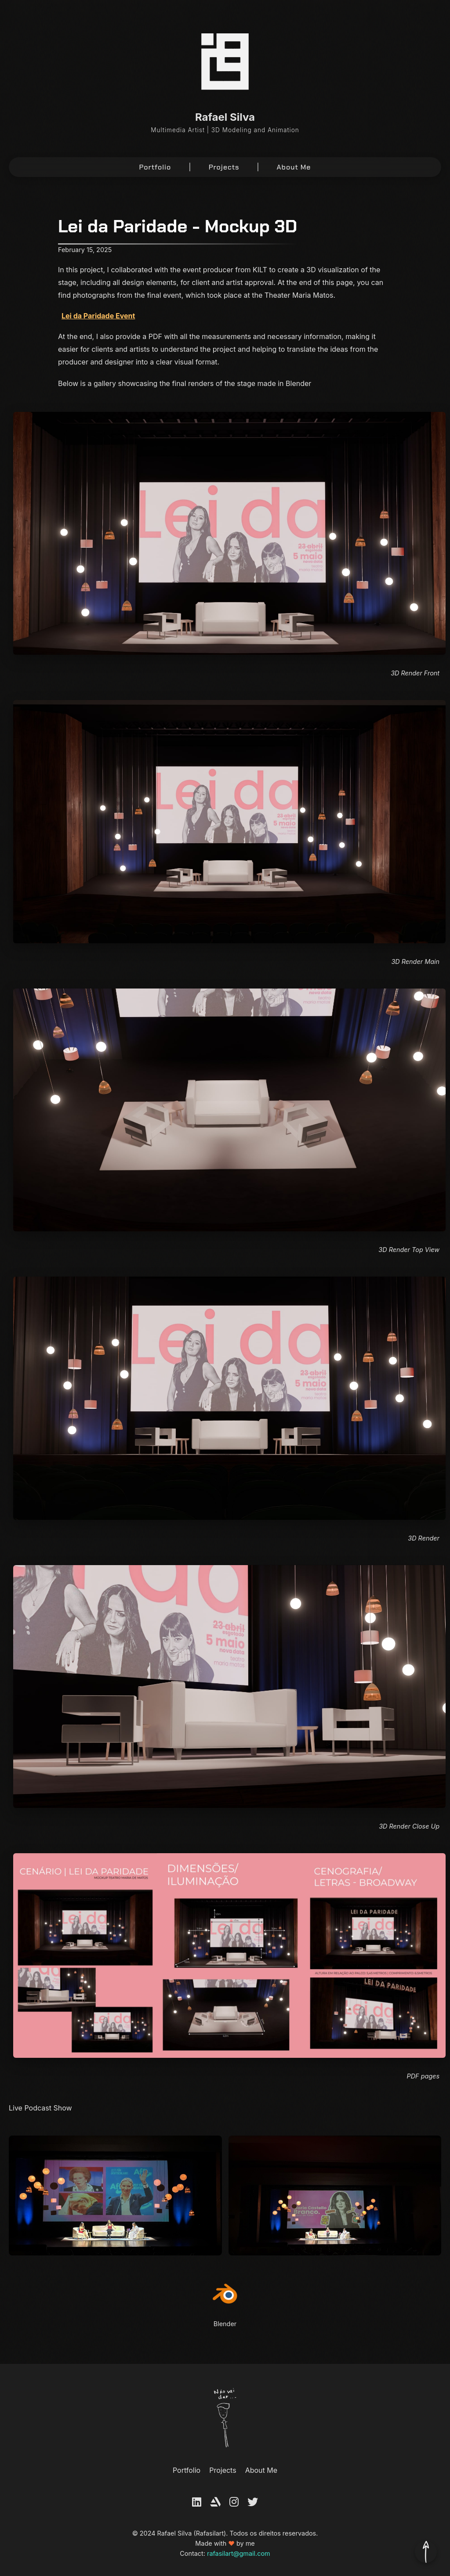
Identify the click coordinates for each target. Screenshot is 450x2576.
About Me (294, 167)
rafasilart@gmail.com (238, 2553)
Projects (224, 167)
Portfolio (155, 167)
